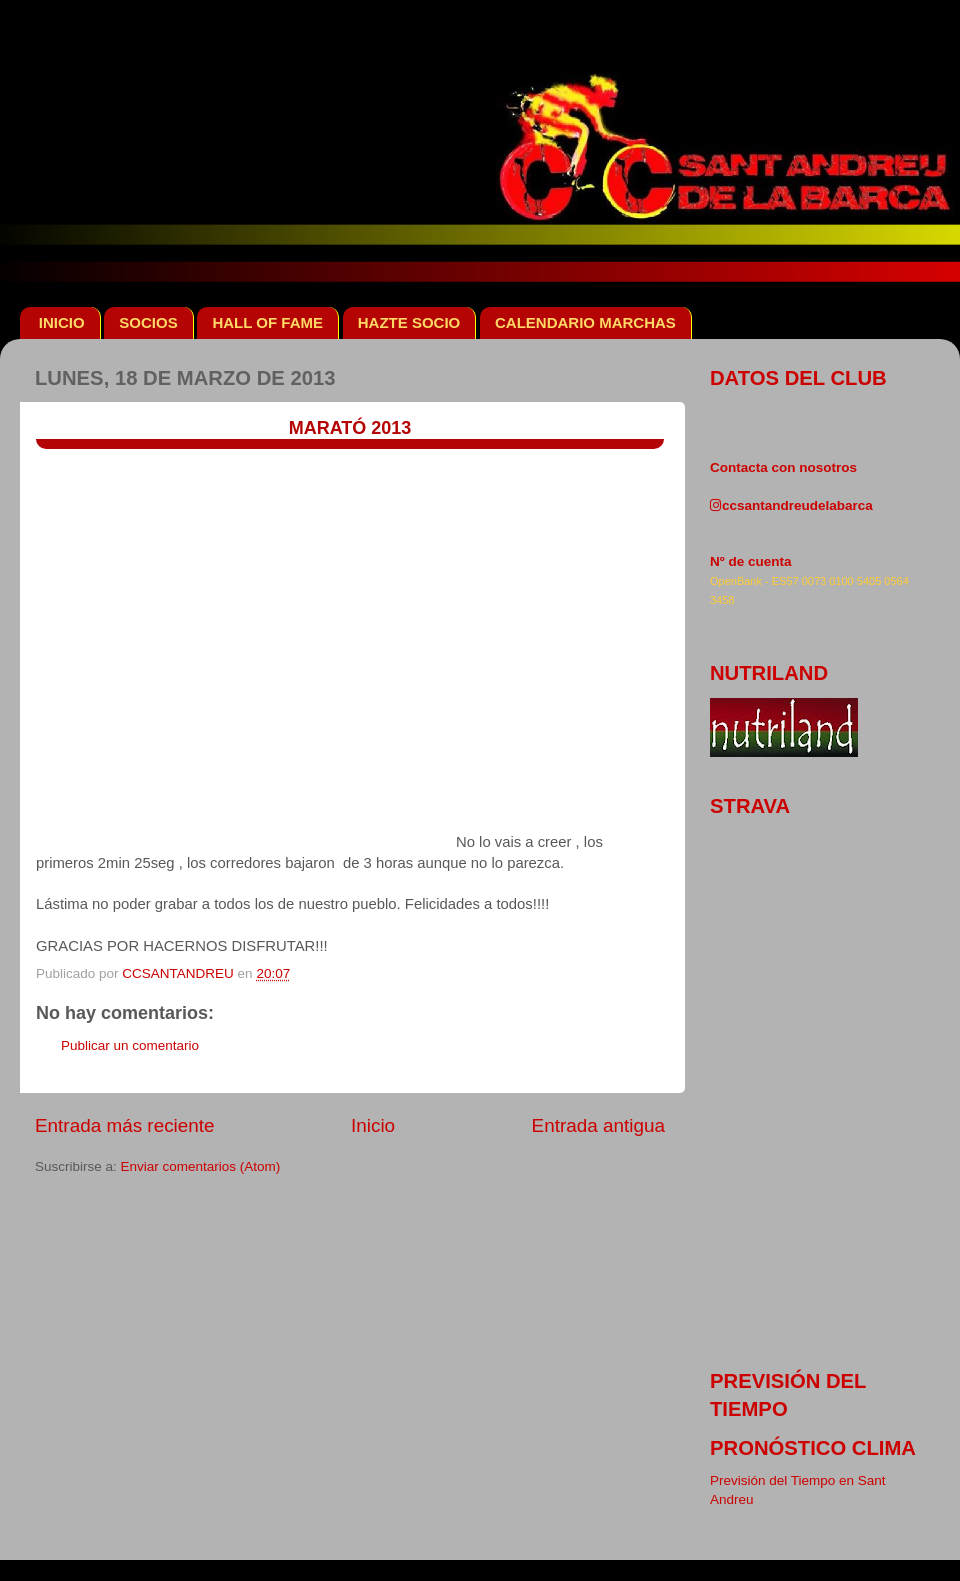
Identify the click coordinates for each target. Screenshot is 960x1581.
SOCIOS (148, 322)
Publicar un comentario (130, 1045)
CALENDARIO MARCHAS (585, 322)
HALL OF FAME (267, 322)
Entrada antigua (598, 1125)
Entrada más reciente (125, 1125)
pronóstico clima (813, 1448)
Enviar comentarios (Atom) (201, 1166)
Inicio (373, 1125)
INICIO (62, 322)
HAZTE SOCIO (409, 322)
